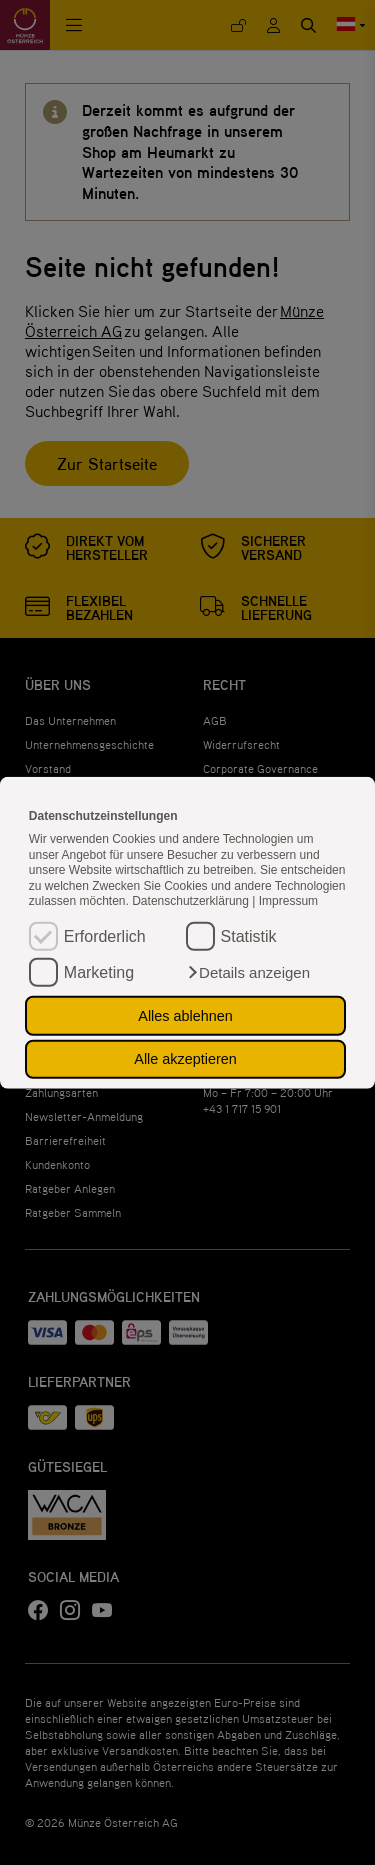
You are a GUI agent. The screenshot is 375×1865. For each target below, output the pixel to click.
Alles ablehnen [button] (185, 1016)
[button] (248, 973)
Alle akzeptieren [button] (185, 1059)
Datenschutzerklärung (192, 901)
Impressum (288, 901)
